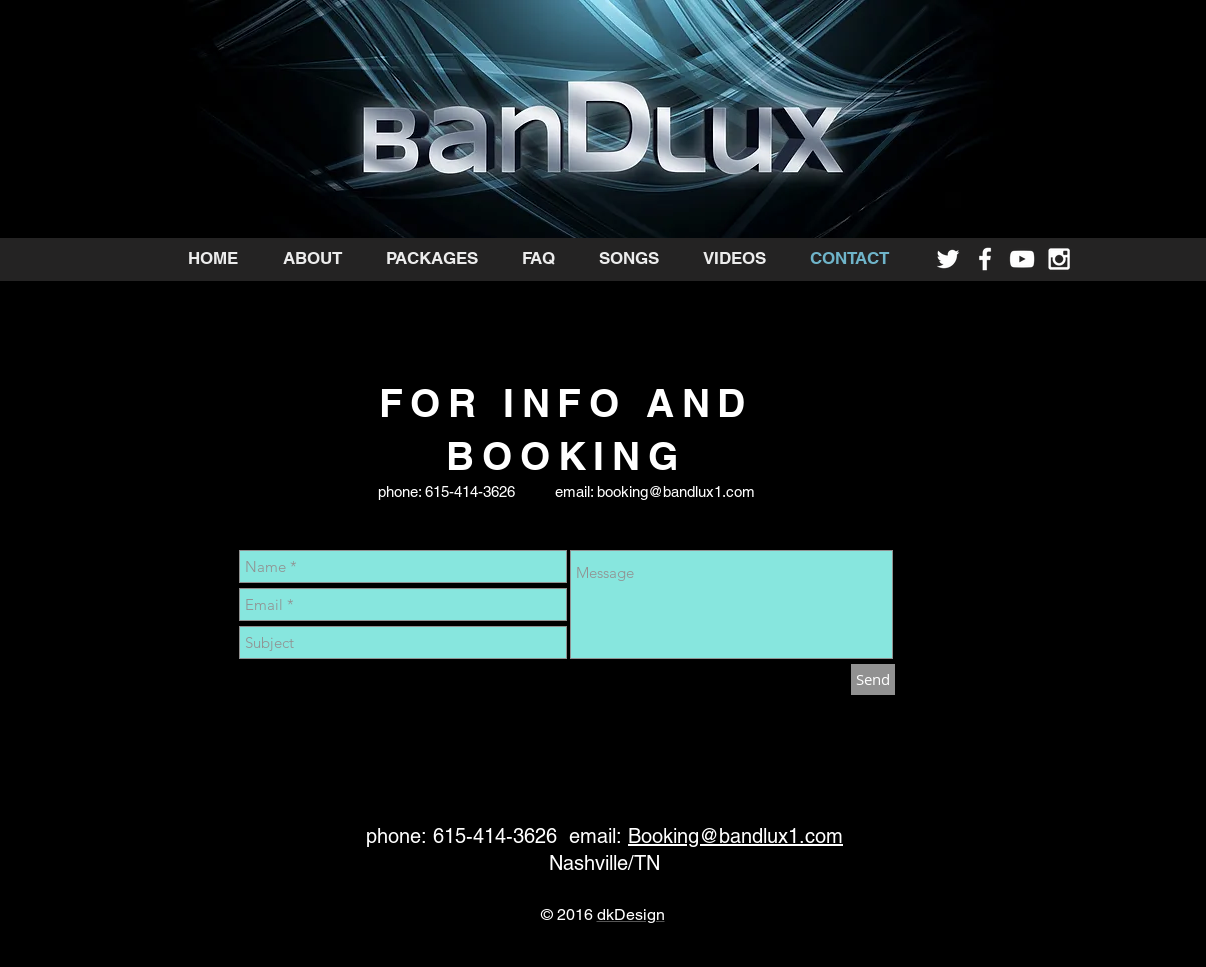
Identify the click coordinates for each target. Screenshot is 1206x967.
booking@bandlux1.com (676, 491)
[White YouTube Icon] (1022, 259)
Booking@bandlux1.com (735, 836)
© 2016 (569, 914)
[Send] (873, 679)
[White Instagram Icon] (1059, 259)
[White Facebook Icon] (985, 259)
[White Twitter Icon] (948, 259)
